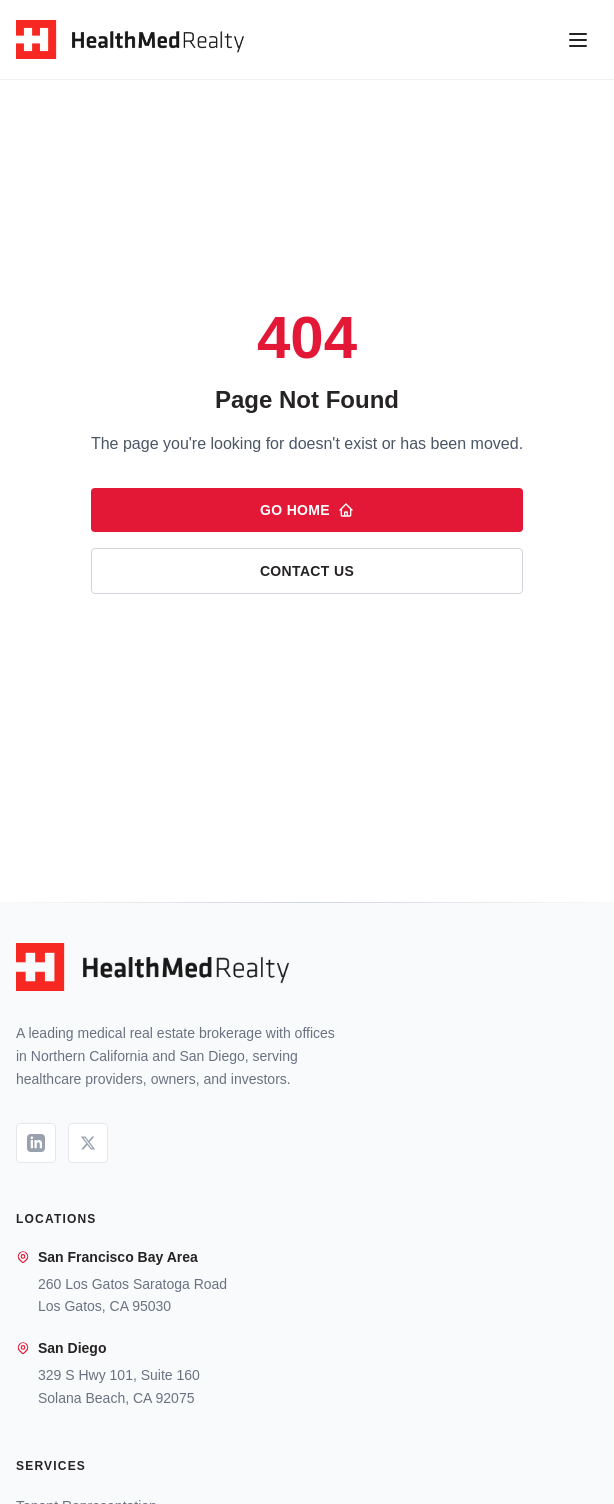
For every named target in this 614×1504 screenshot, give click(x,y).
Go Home (307, 510)
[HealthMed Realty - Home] (130, 40)
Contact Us (307, 571)
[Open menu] (578, 40)
